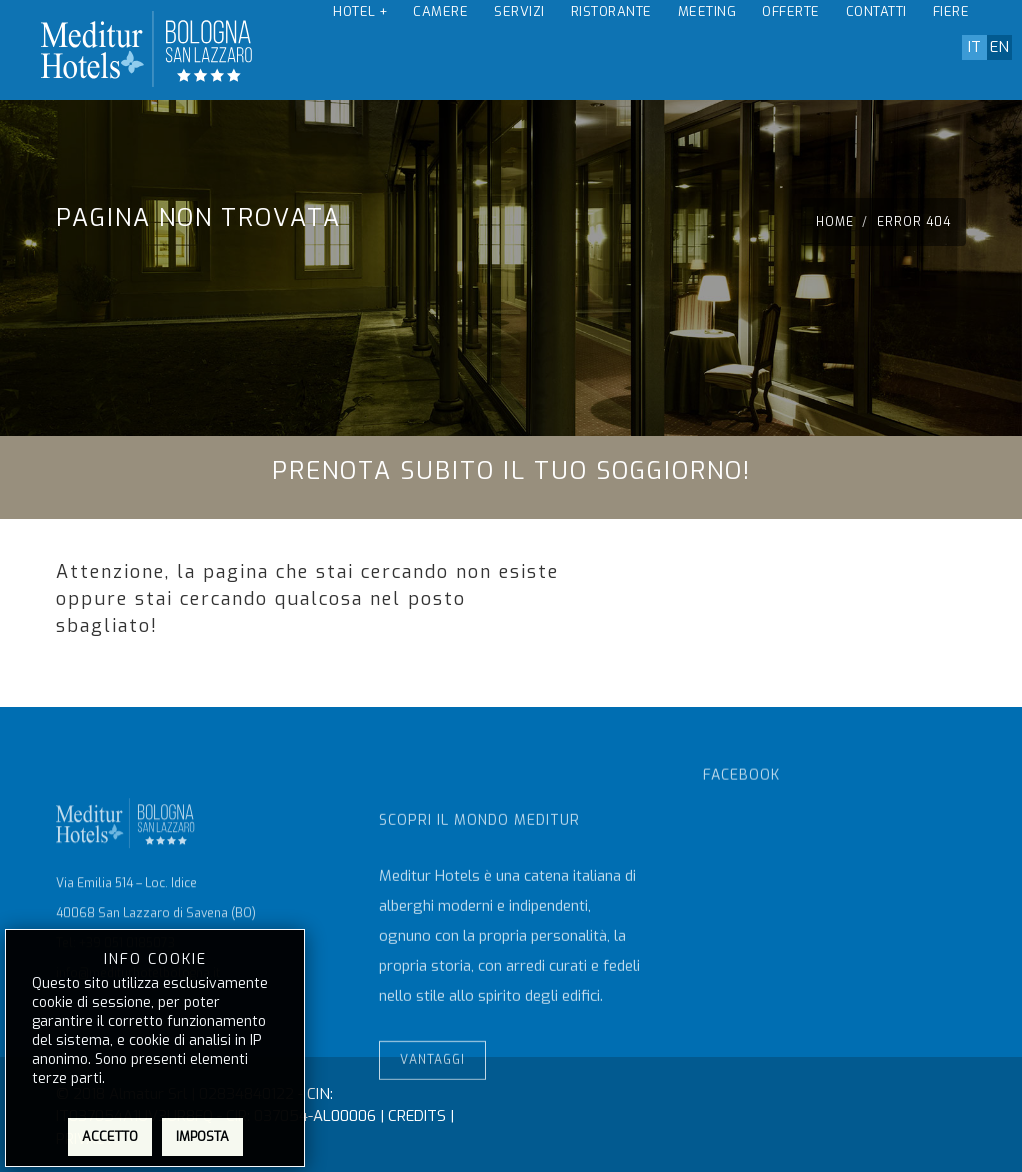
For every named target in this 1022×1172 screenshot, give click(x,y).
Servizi (519, 49)
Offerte (791, 49)
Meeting (707, 49)
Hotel (360, 49)
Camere (440, 49)
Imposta (202, 1136)
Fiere (951, 49)
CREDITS (417, 1116)
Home (837, 222)
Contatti (876, 49)
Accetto (110, 1136)
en (999, 47)
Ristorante (611, 49)
